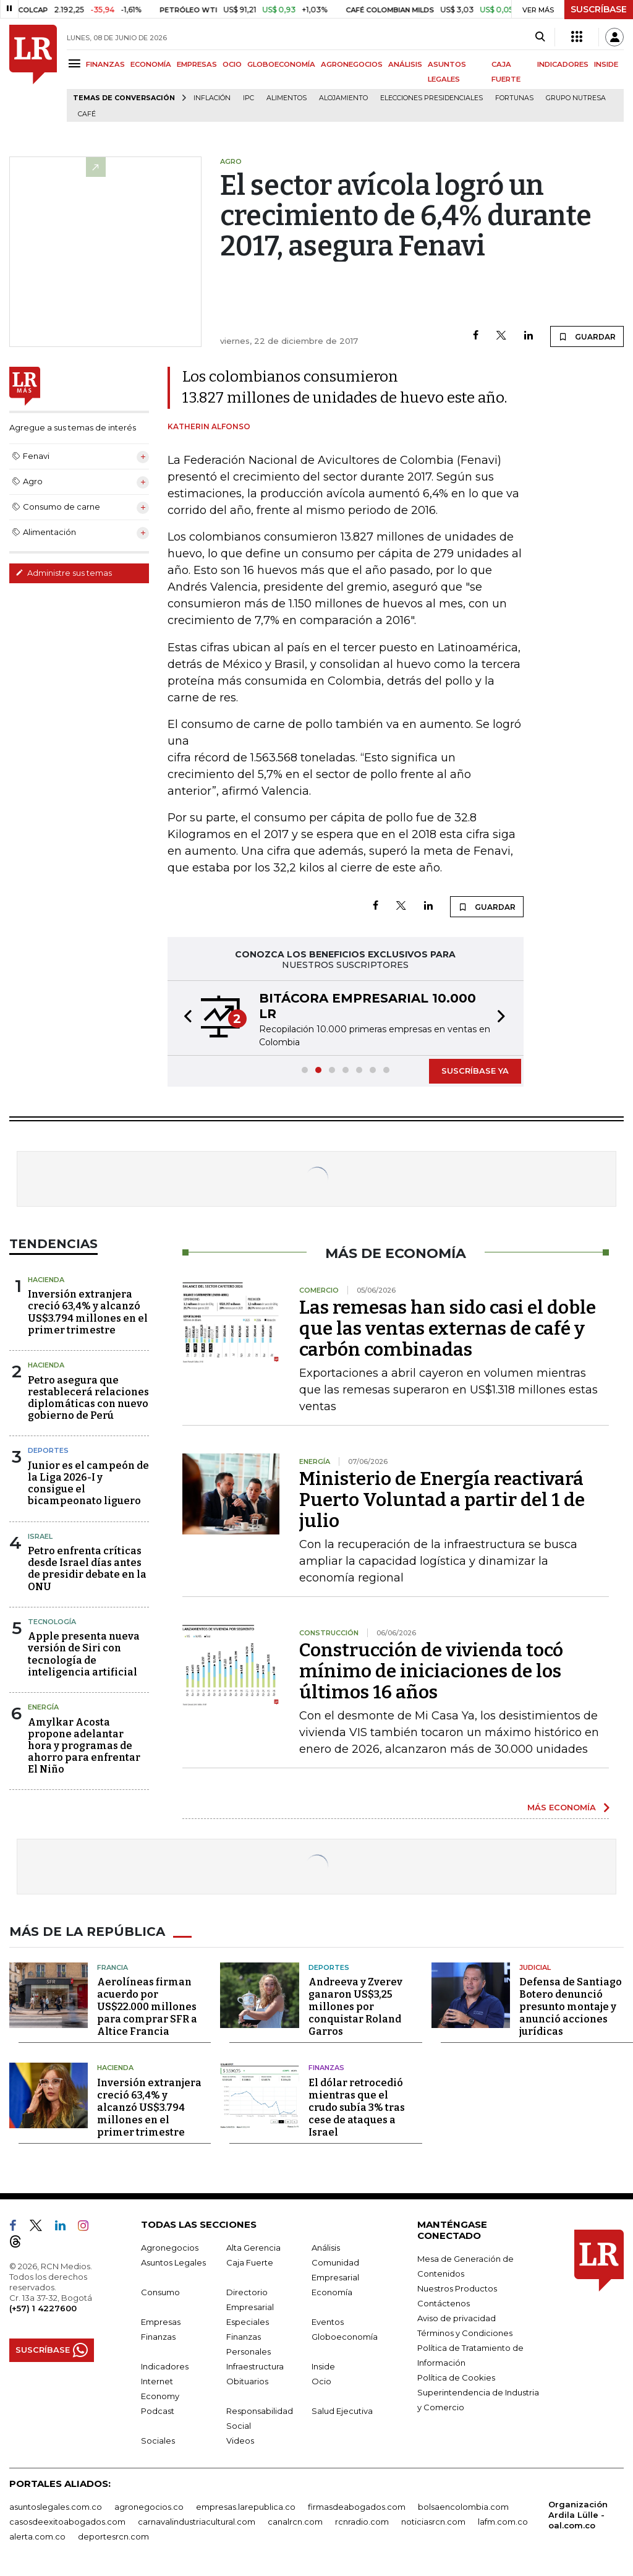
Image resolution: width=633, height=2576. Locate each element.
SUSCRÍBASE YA (475, 1071)
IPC (248, 98)
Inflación (212, 98)
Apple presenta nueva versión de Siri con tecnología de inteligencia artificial (84, 1654)
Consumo (160, 2292)
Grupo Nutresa (576, 98)
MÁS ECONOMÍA (561, 1807)
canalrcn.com (295, 2522)
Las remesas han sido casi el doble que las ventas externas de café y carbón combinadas (447, 1328)
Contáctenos (443, 2303)
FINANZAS (105, 64)
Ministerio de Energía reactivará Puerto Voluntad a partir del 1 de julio (442, 1500)
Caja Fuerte (249, 2262)
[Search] (540, 37)
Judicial (535, 1967)
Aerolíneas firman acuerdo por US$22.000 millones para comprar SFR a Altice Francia (147, 2006)
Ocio (321, 2381)
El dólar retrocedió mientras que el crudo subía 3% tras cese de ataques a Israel (356, 2107)
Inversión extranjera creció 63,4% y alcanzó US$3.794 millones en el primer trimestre (88, 1312)
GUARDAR (587, 336)
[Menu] (76, 63)
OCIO (232, 64)
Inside (323, 2366)
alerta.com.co (37, 2536)
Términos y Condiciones (464, 2333)
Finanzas (326, 2067)
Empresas (161, 2322)
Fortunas (514, 98)
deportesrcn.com (113, 2536)
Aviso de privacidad (456, 2318)
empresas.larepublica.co (245, 2507)
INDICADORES (562, 64)
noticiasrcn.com (433, 2522)
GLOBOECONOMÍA (281, 64)
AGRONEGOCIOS (352, 64)
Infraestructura (255, 2366)
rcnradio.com (362, 2522)
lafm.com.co (503, 2522)
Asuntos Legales (173, 2262)
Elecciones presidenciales (431, 98)
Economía (332, 2292)
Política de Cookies (456, 2377)
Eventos (328, 2322)
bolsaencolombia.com (463, 2507)
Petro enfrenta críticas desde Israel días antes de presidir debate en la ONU (87, 1569)
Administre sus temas (63, 573)
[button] (184, 1018)
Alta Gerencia (253, 2248)
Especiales (247, 2322)
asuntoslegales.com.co (55, 2507)
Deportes (48, 1450)
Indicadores (165, 2366)
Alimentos (286, 98)
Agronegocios (169, 2248)
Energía (43, 1707)
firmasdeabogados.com (357, 2507)
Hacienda (46, 1279)
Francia (112, 1967)
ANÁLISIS (405, 64)
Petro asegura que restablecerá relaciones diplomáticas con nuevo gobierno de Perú (88, 1398)
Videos (240, 2440)
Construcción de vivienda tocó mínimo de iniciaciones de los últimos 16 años (431, 1671)
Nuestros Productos (457, 2288)
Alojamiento (343, 98)
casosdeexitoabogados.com (67, 2522)
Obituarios (247, 2381)
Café (87, 114)
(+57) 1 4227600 (43, 2308)
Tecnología (52, 1621)
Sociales (158, 2440)
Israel (40, 1536)
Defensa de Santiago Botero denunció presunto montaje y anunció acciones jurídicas (570, 2006)
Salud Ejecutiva (342, 2411)
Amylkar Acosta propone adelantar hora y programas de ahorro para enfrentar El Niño (84, 1746)
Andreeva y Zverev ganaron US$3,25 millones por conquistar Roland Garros (355, 2006)
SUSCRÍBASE (599, 9)
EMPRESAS (197, 64)
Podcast (157, 2411)
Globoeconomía (345, 2337)
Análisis (326, 2248)
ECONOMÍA (150, 64)
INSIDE (606, 64)
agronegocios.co (149, 2507)
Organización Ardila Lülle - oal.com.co (578, 2514)
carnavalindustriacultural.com (196, 2522)
